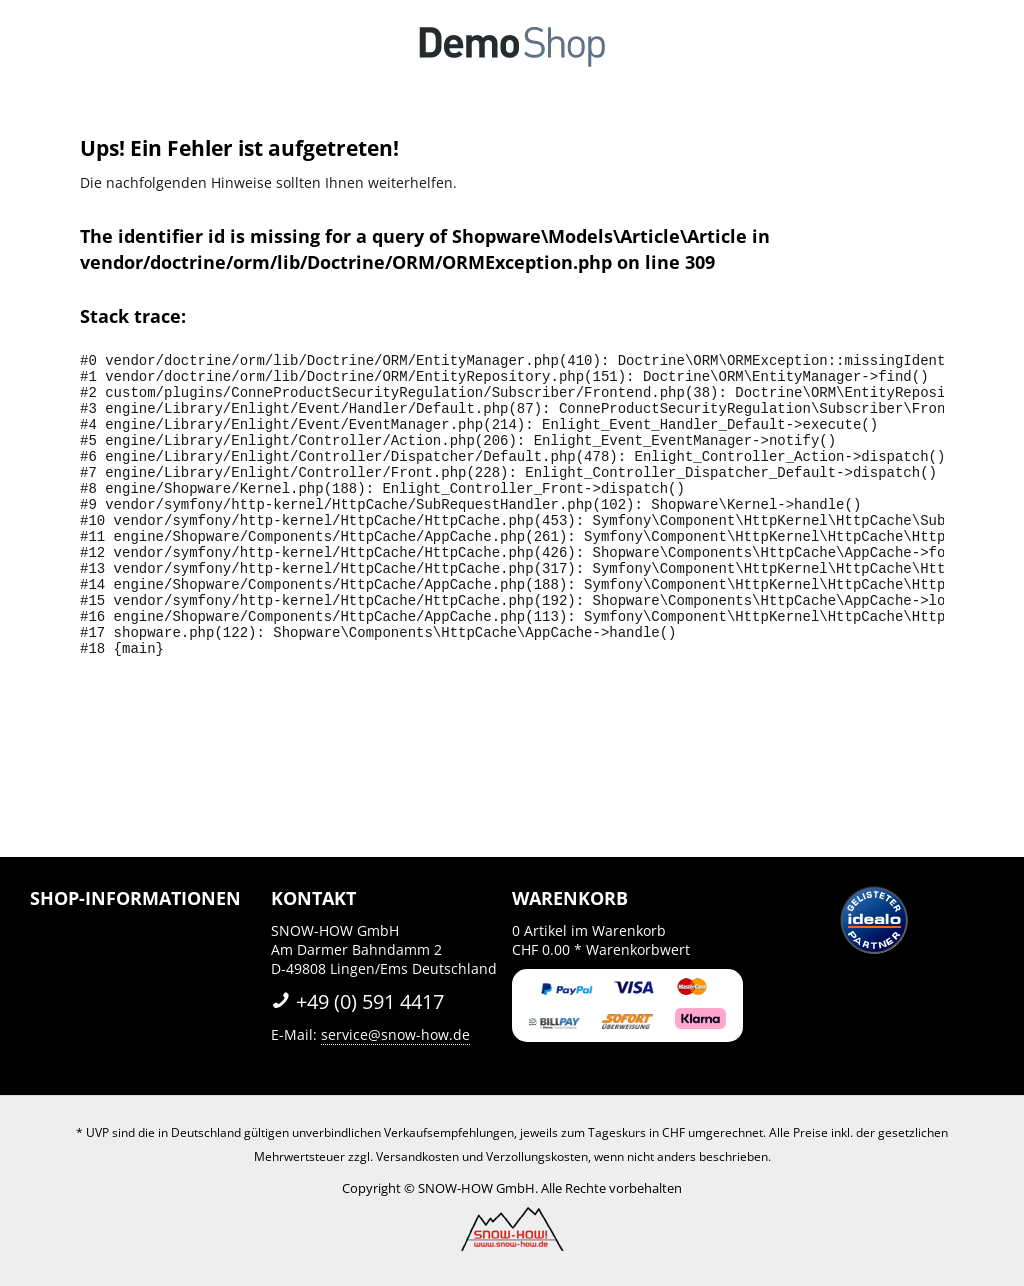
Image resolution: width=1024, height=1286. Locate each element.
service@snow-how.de (395, 1034)
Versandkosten (417, 1156)
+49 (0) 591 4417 (357, 1001)
